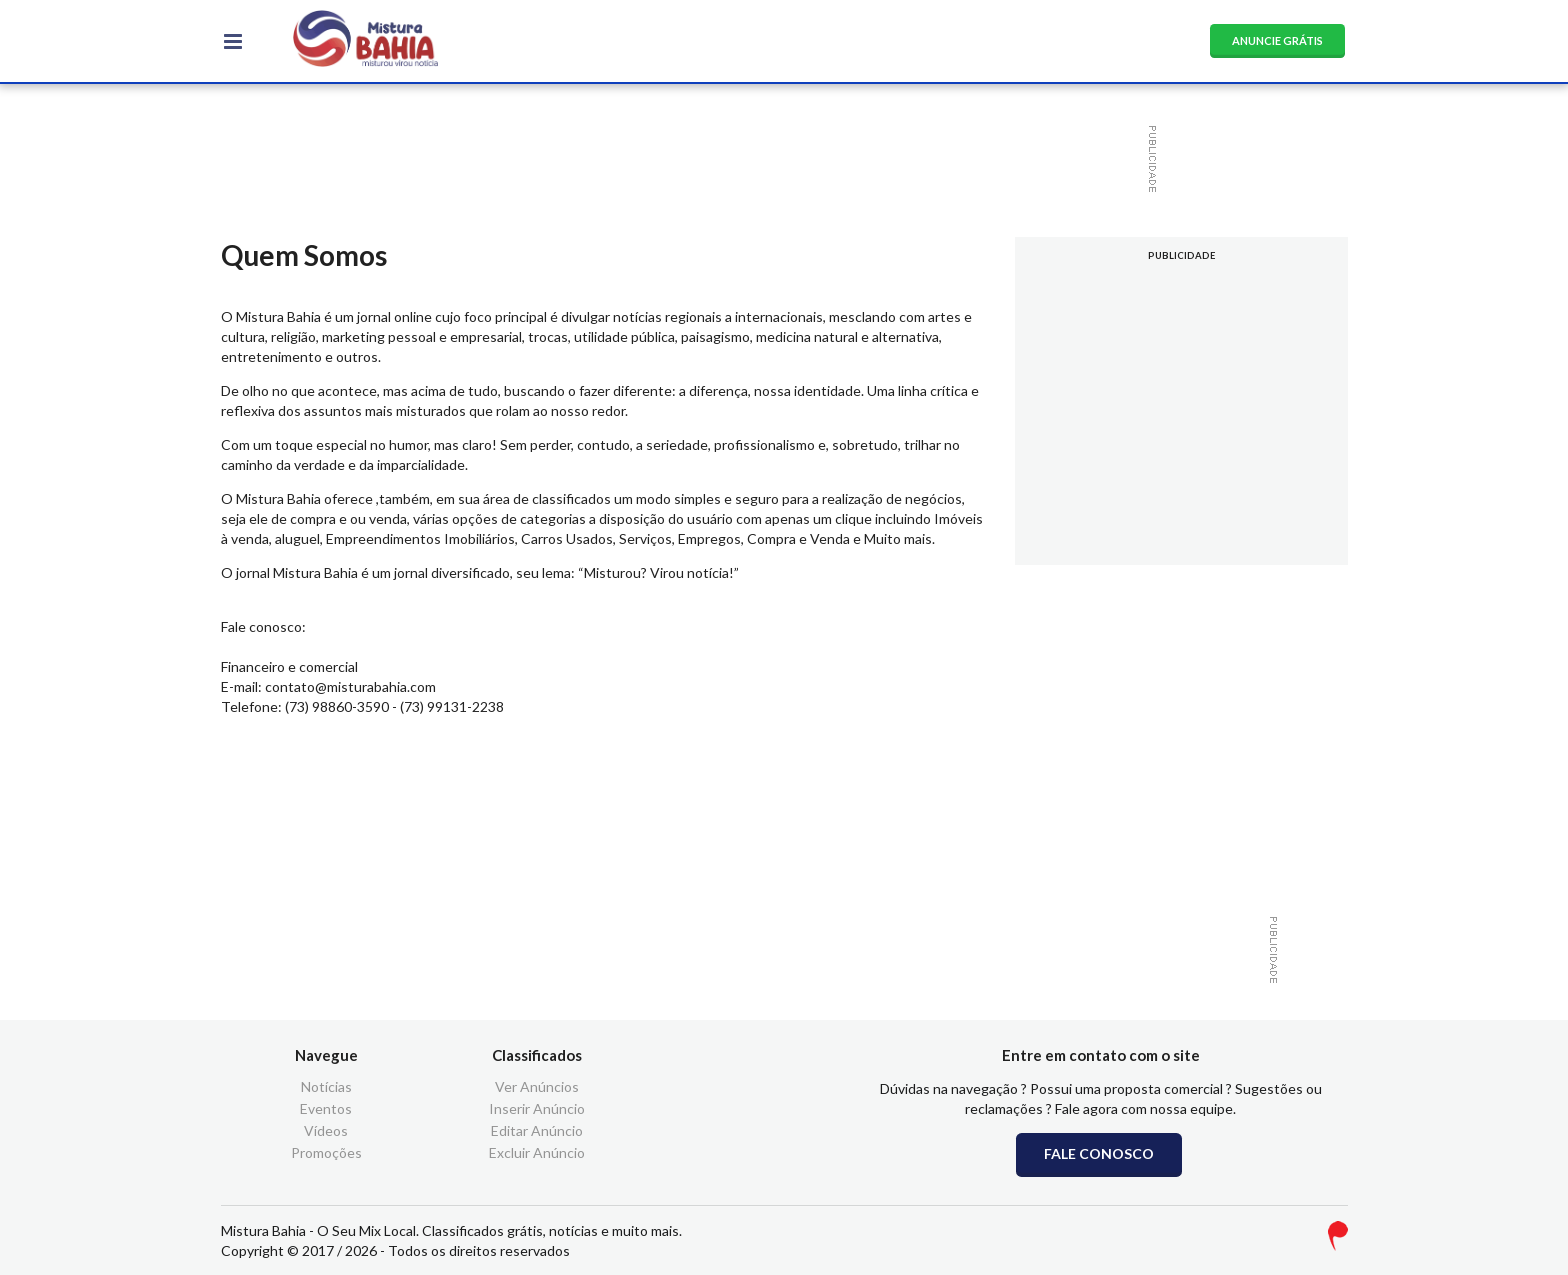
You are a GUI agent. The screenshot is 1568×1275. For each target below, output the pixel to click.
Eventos (326, 1108)
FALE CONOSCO (1099, 1153)
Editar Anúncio (537, 1130)
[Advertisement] (774, 159)
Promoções (326, 1152)
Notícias (326, 1087)
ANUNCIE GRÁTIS (1277, 40)
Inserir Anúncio (537, 1108)
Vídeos (326, 1130)
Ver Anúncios (537, 1087)
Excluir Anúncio (537, 1152)
